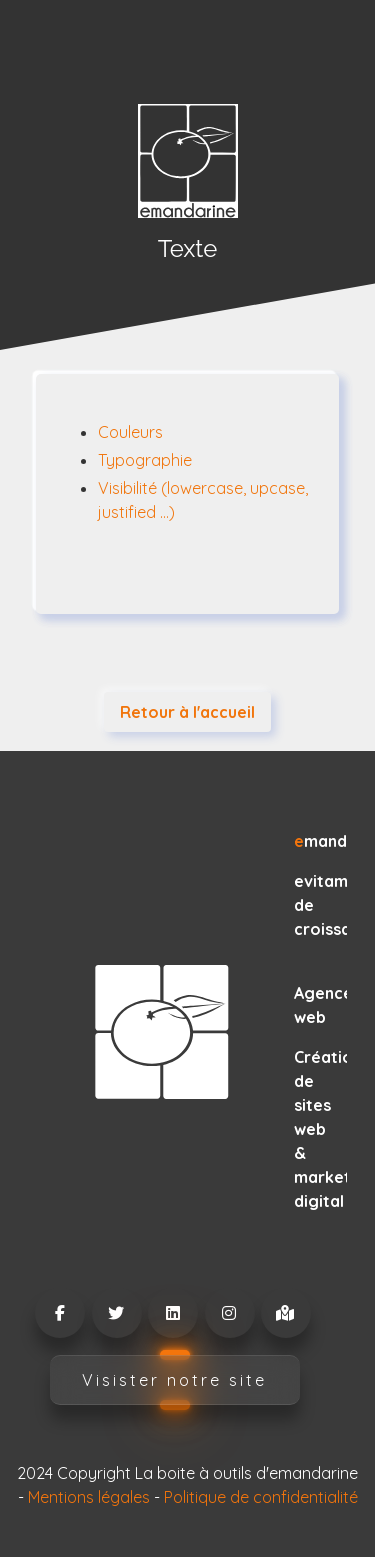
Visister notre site (174, 1380)
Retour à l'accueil (187, 712)
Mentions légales (89, 1497)
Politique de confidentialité (261, 1497)
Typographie (145, 460)
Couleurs (130, 432)
